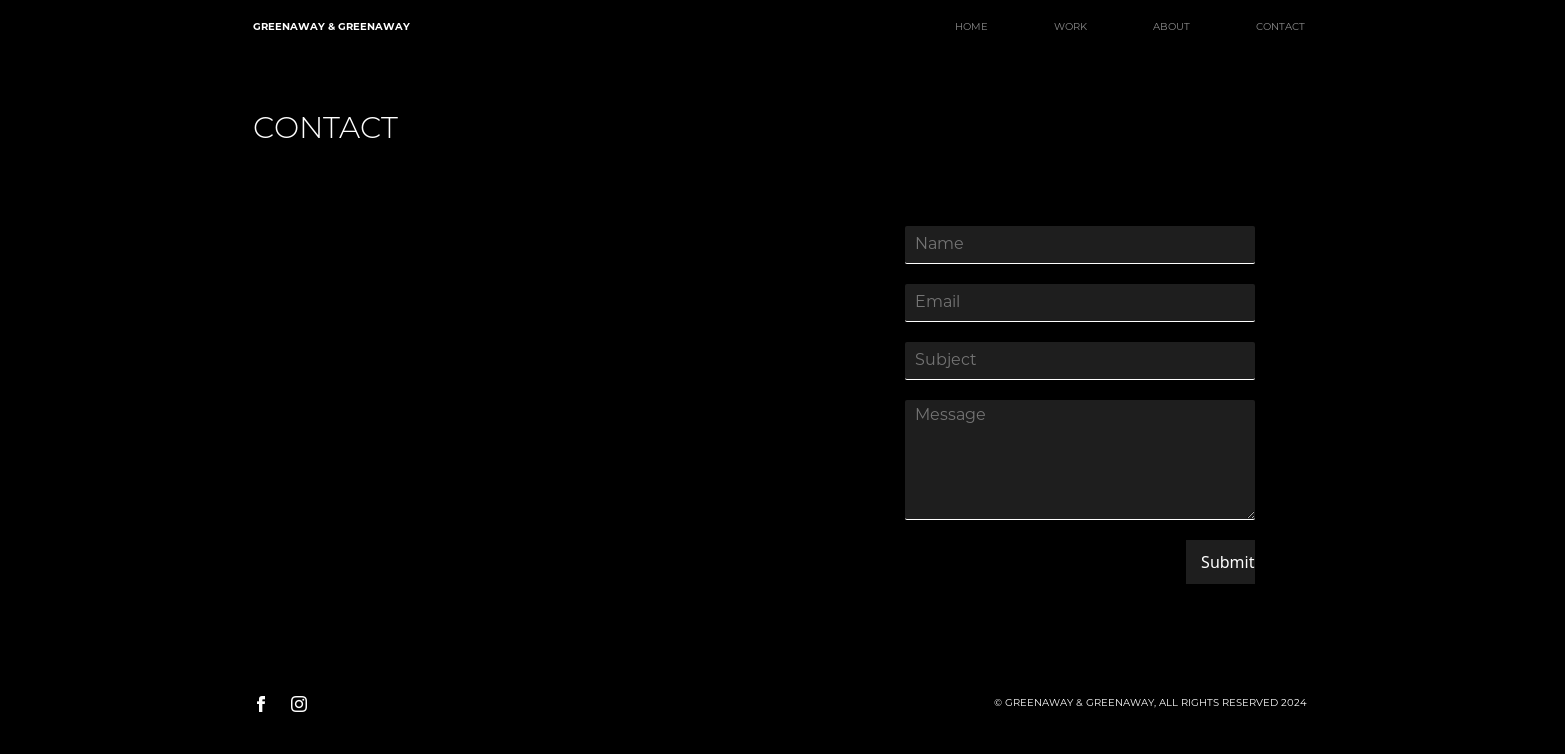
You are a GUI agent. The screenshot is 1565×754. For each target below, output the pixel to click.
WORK (1070, 27)
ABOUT (1171, 27)
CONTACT (1280, 27)
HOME (971, 27)
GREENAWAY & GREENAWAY (331, 27)
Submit (1227, 562)
